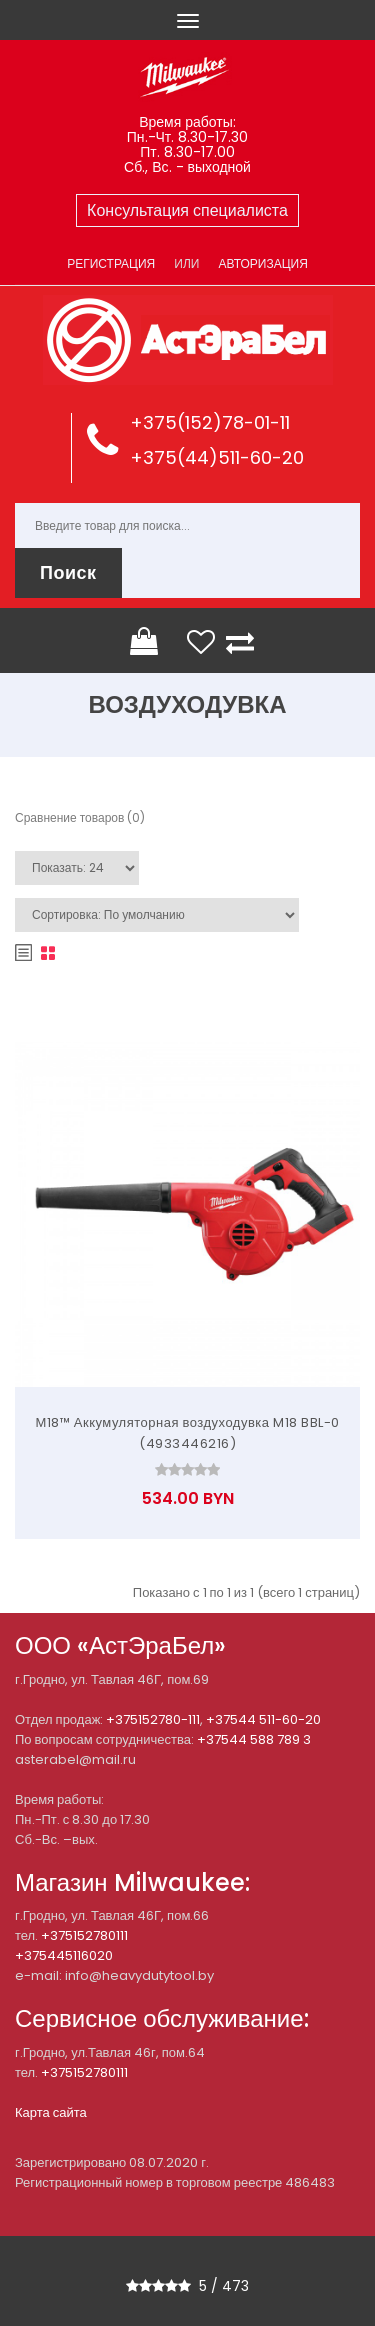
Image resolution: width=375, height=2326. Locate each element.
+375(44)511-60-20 (217, 457)
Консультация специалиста (187, 210)
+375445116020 (64, 1955)
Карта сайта (51, 2112)
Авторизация (262, 263)
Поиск (68, 572)
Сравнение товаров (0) (80, 817)
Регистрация (111, 263)
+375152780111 (84, 1935)
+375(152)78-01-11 (210, 422)
